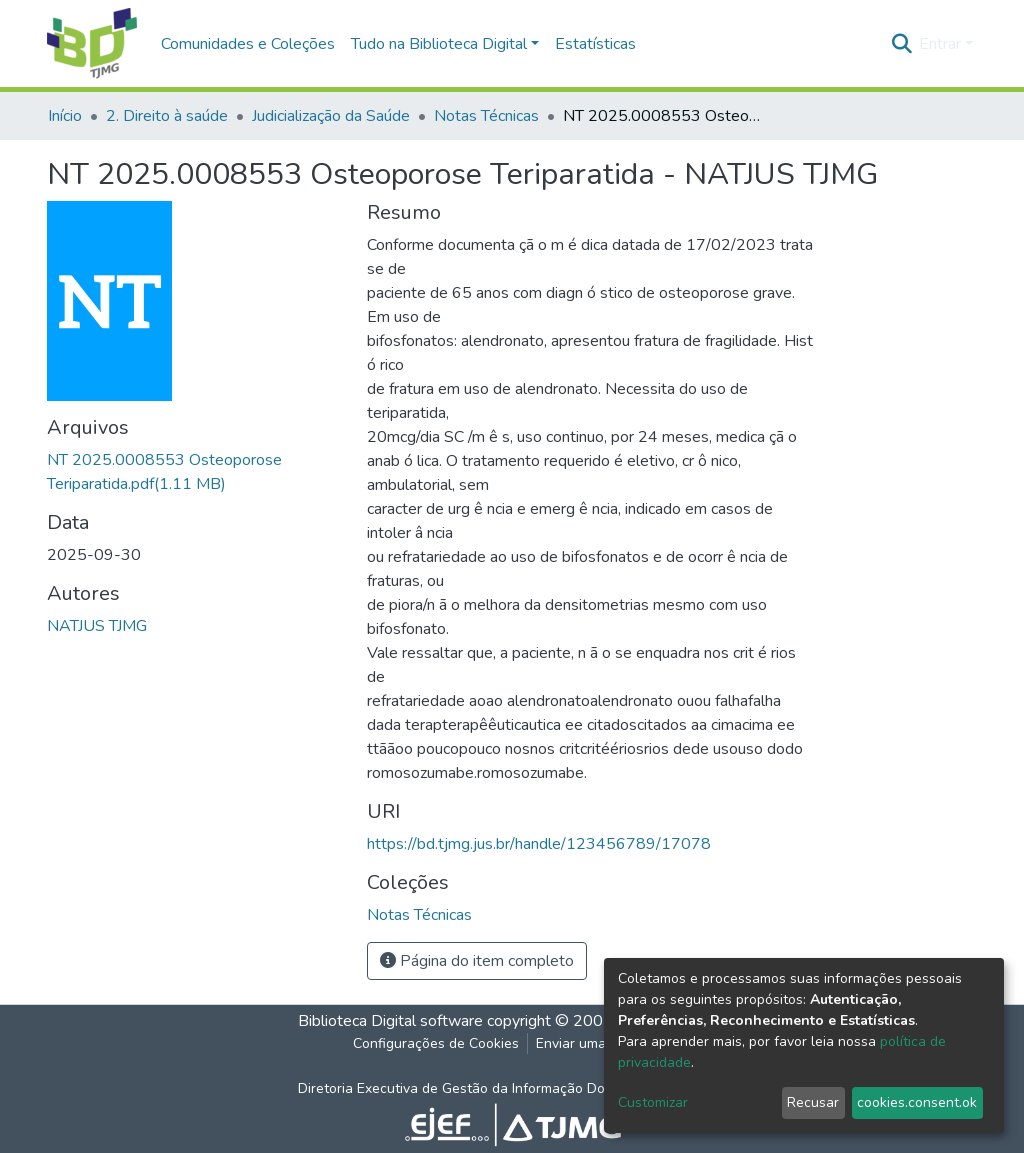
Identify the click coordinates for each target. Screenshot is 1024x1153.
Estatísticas (595, 44)
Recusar (813, 1102)
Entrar (940, 44)
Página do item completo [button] (477, 961)
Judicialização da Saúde (331, 116)
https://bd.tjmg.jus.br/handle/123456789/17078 (539, 844)
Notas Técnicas (486, 116)
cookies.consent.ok (917, 1102)
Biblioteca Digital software (390, 1021)
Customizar (653, 1102)
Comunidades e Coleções (248, 44)
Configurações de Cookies (436, 1043)
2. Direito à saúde (167, 116)
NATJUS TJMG (97, 626)
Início (65, 116)
